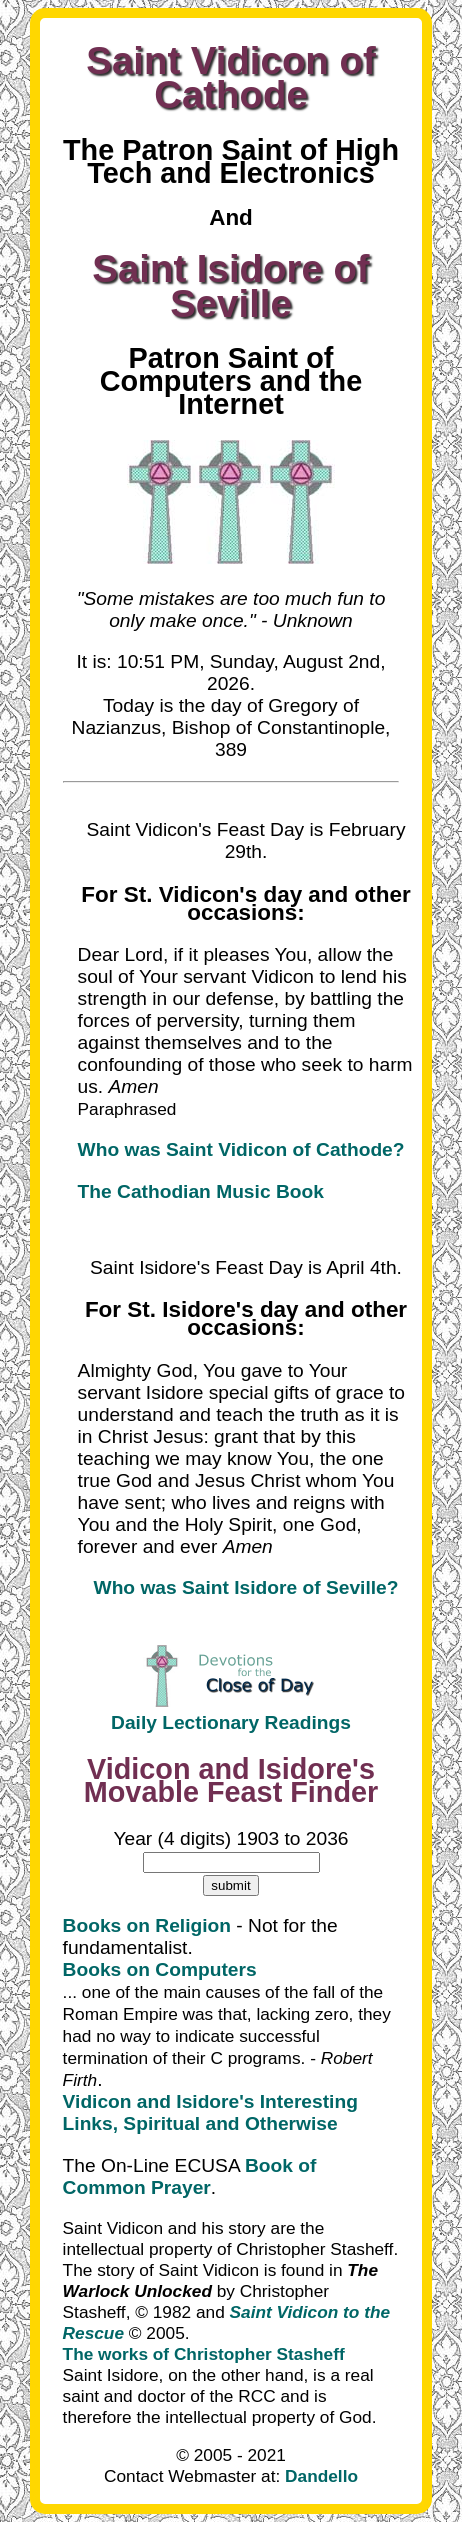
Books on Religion (147, 1925)
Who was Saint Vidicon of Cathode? (241, 1149)
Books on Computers (160, 1969)
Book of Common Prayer (190, 2176)
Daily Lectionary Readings (231, 1722)
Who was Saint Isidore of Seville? (246, 1587)
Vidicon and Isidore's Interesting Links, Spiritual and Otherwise (210, 2112)
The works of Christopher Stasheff (204, 2354)
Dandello (321, 2476)
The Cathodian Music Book (201, 1191)
